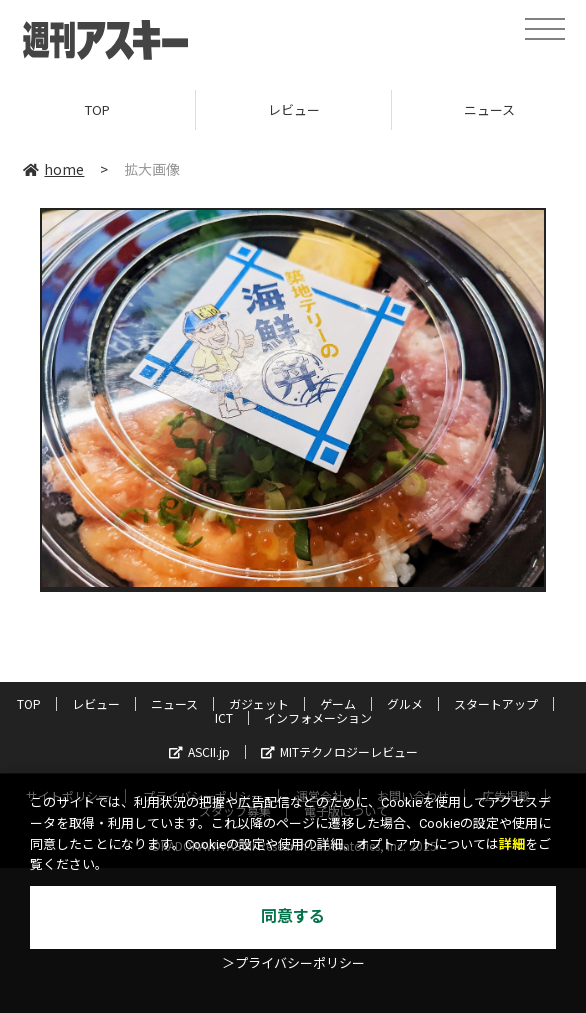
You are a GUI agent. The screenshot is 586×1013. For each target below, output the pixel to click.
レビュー (294, 109)
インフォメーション (318, 717)
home (53, 169)
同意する (293, 916)
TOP (97, 109)
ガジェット (259, 703)
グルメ (405, 703)
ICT (224, 717)
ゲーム (338, 703)
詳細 (512, 844)
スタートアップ (496, 703)
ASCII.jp (199, 751)
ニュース (174, 703)
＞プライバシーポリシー (293, 963)
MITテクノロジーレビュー (339, 751)
